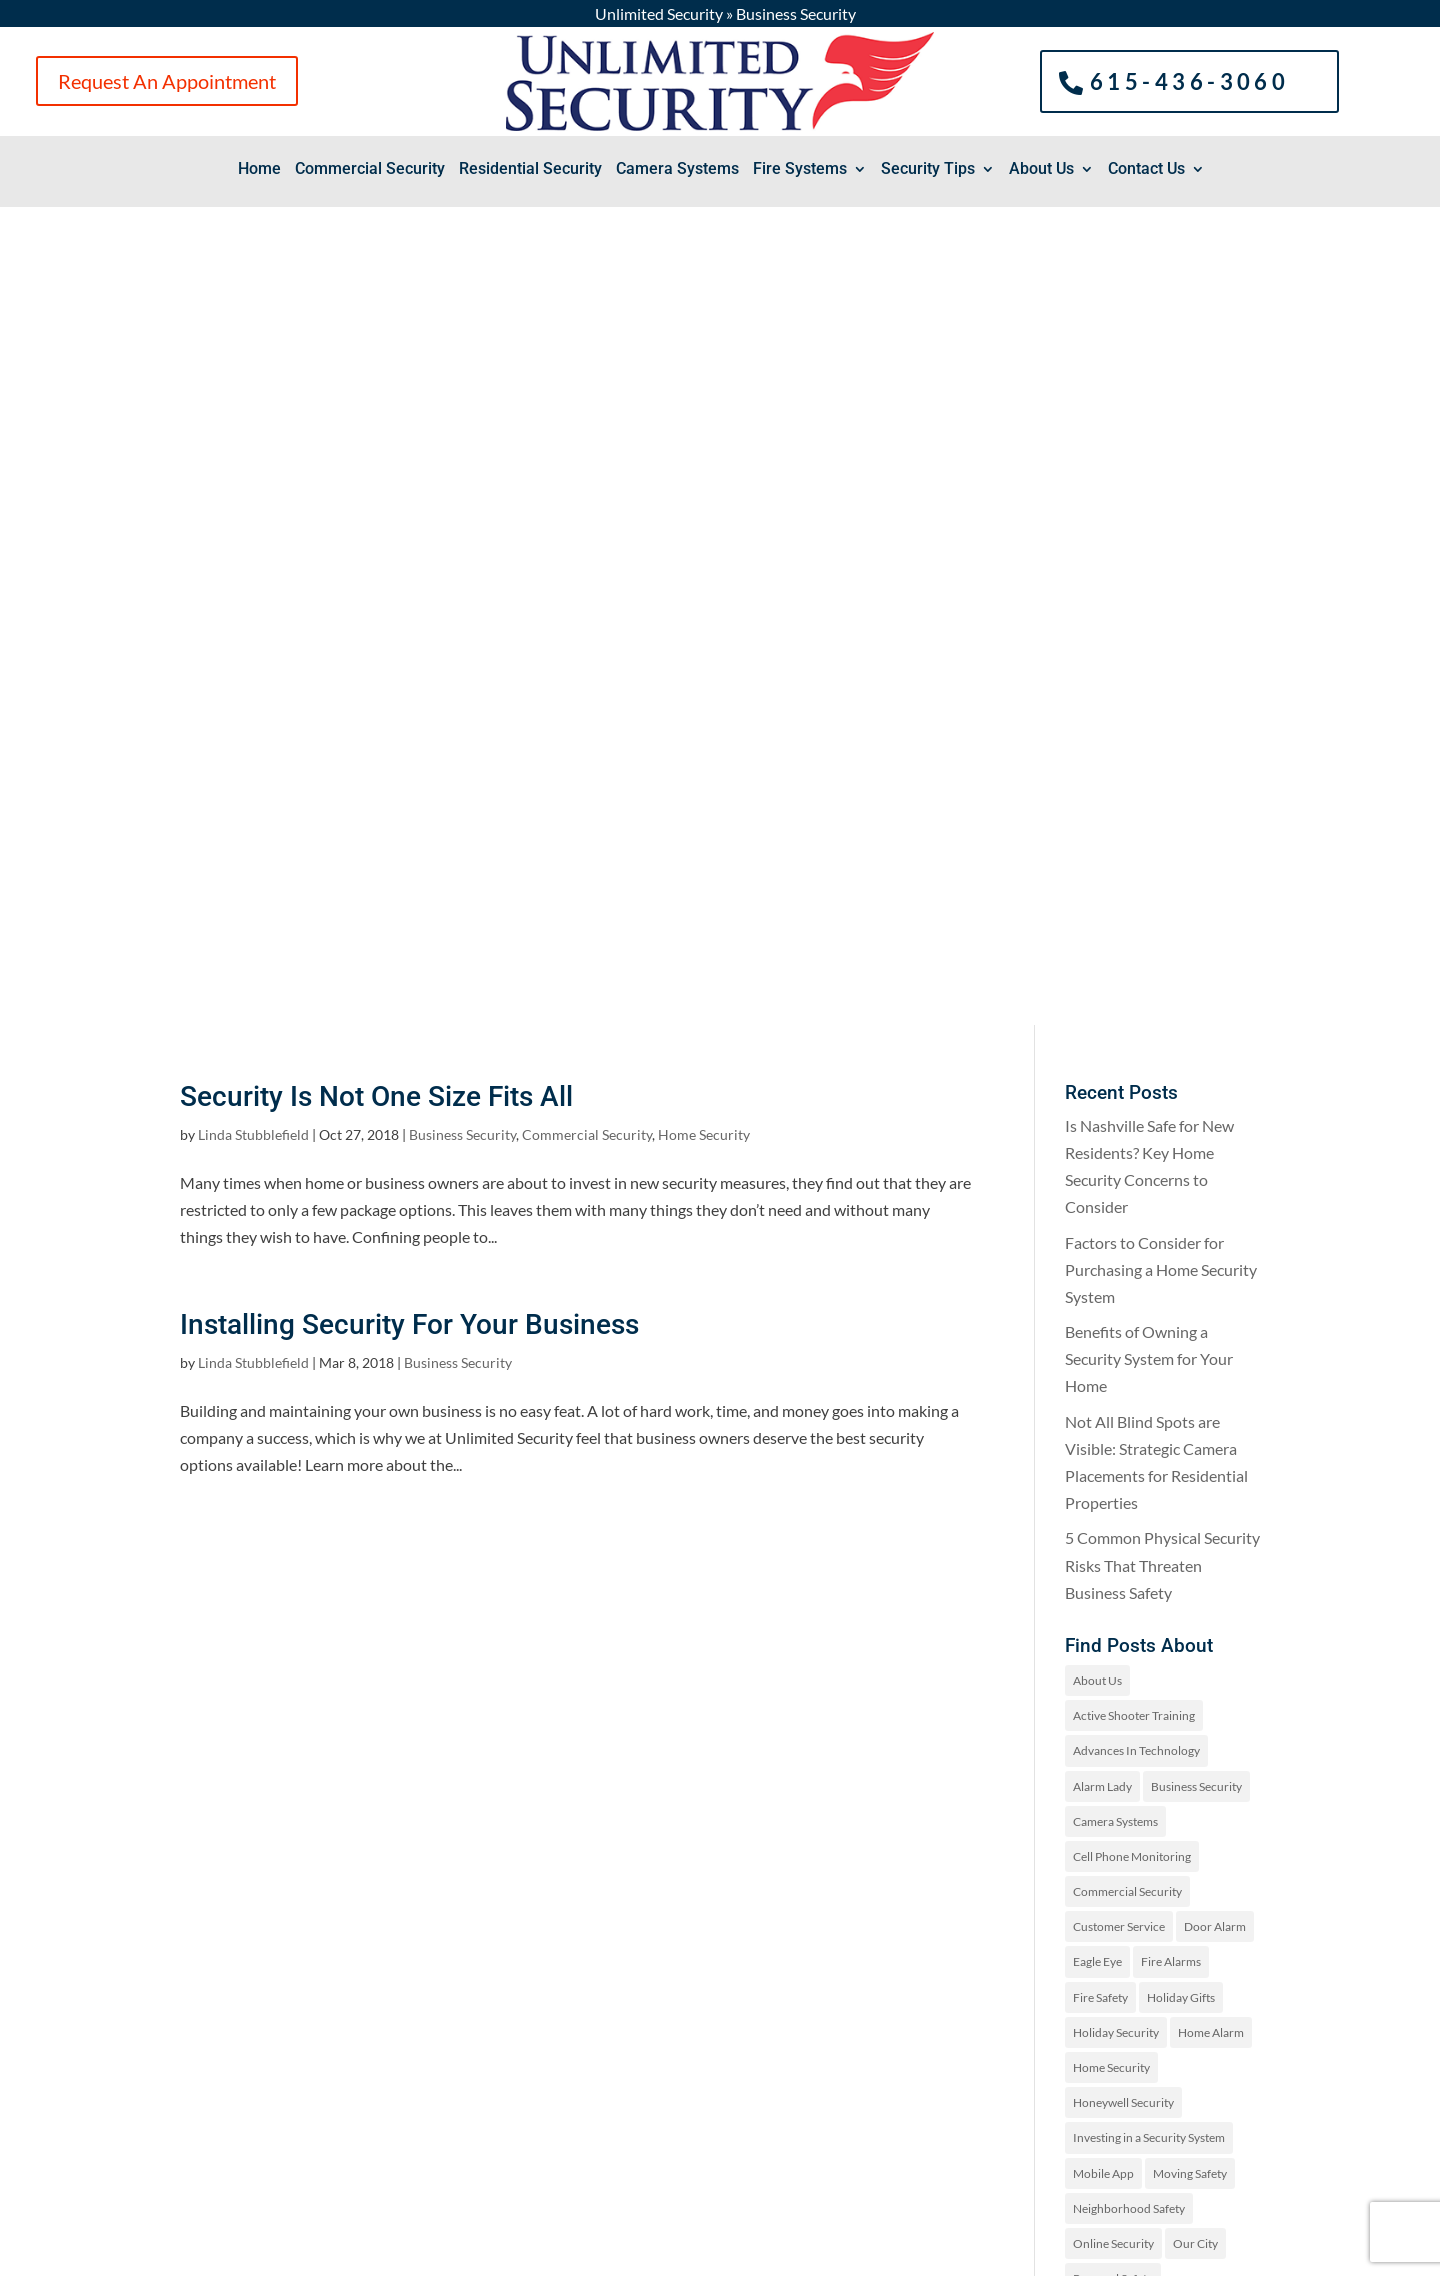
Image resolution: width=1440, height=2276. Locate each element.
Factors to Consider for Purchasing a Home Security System (1161, 451)
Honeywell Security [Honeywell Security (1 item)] (1123, 1284)
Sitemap (736, 2252)
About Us (1041, 170)
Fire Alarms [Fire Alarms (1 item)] (1171, 1143)
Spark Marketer (567, 2252)
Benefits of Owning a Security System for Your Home (1149, 540)
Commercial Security (370, 170)
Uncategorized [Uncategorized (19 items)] (1192, 1636)
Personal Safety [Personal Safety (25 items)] (1113, 1460)
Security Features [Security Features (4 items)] (1118, 1531)
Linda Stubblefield (253, 316)
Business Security (462, 316)
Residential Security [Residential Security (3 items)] (1124, 1495)
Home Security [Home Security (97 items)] (1111, 1249)
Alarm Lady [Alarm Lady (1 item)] (1102, 968)
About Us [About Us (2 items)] (1097, 862)
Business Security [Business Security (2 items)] (1196, 968)
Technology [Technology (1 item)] (1103, 1636)
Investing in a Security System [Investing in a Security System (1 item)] (1149, 1319)
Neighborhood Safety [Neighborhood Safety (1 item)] (1129, 1390)
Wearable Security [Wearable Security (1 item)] (1121, 1671)
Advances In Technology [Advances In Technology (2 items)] (1136, 932)
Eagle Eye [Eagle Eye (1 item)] (1097, 1143)
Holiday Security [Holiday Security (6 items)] (1116, 1214)
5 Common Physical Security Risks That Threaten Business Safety (1162, 746)
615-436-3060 (1190, 80)
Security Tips (928, 170)
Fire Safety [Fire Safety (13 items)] (1100, 1179)
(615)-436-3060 (308, 2001)
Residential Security (530, 170)
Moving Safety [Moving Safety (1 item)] (1190, 1355)
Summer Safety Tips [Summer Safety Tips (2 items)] (1124, 1601)
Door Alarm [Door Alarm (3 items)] (1215, 1108)
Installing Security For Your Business (409, 506)
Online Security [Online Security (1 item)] (1113, 1425)
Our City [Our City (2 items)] (1195, 1425)
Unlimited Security (659, 13)
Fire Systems (800, 170)
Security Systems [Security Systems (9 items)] (1116, 1566)
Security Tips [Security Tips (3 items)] (1212, 1566)
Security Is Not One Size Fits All (376, 278)
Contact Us (1146, 170)
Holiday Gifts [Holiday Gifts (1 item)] (1181, 1179)
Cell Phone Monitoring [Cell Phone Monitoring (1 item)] (1132, 1038)
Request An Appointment (167, 81)
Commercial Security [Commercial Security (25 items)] (1127, 1073)
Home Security (704, 316)
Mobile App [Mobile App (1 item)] (1103, 1355)
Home (259, 170)
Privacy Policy (663, 2252)
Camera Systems (677, 170)
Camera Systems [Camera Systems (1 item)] (1115, 1003)
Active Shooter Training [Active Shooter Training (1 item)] (1134, 897)
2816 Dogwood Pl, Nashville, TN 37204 (314, 2060)
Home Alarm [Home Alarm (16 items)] (1211, 1214)
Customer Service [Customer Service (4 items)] (1119, 1108)
